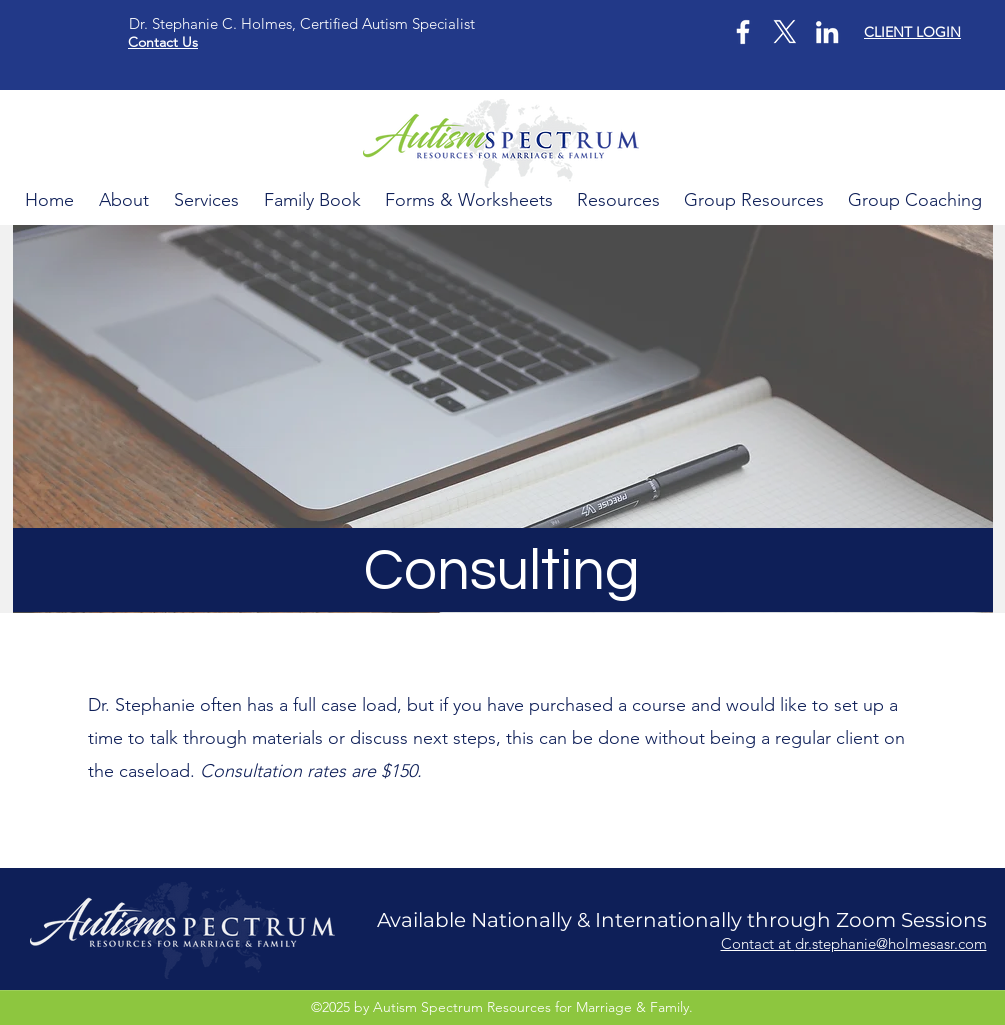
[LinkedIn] (827, 32)
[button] (754, 200)
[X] (785, 32)
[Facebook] (743, 32)
